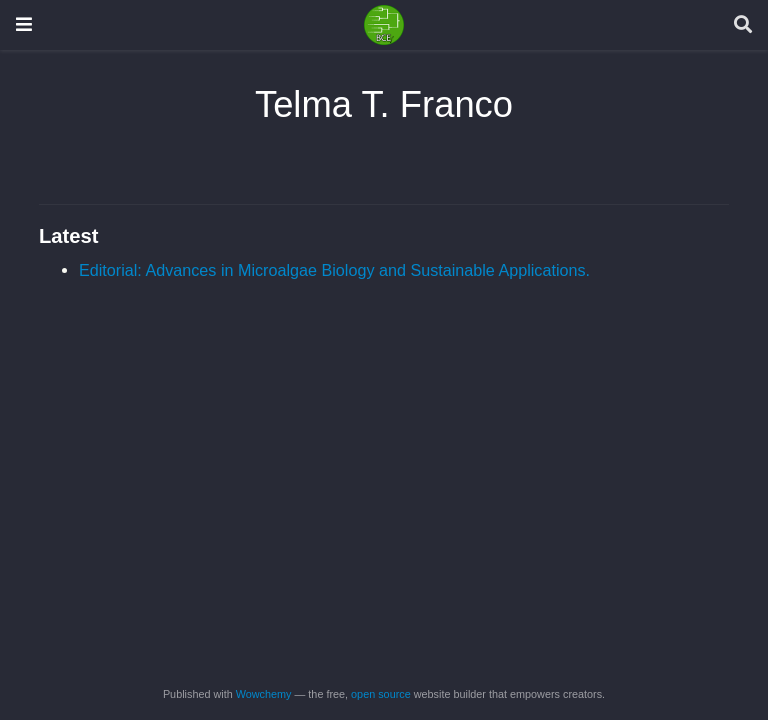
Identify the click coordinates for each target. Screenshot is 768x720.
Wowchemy (264, 694)
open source (381, 694)
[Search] (743, 25)
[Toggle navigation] (24, 24)
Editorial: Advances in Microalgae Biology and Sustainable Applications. (334, 270)
